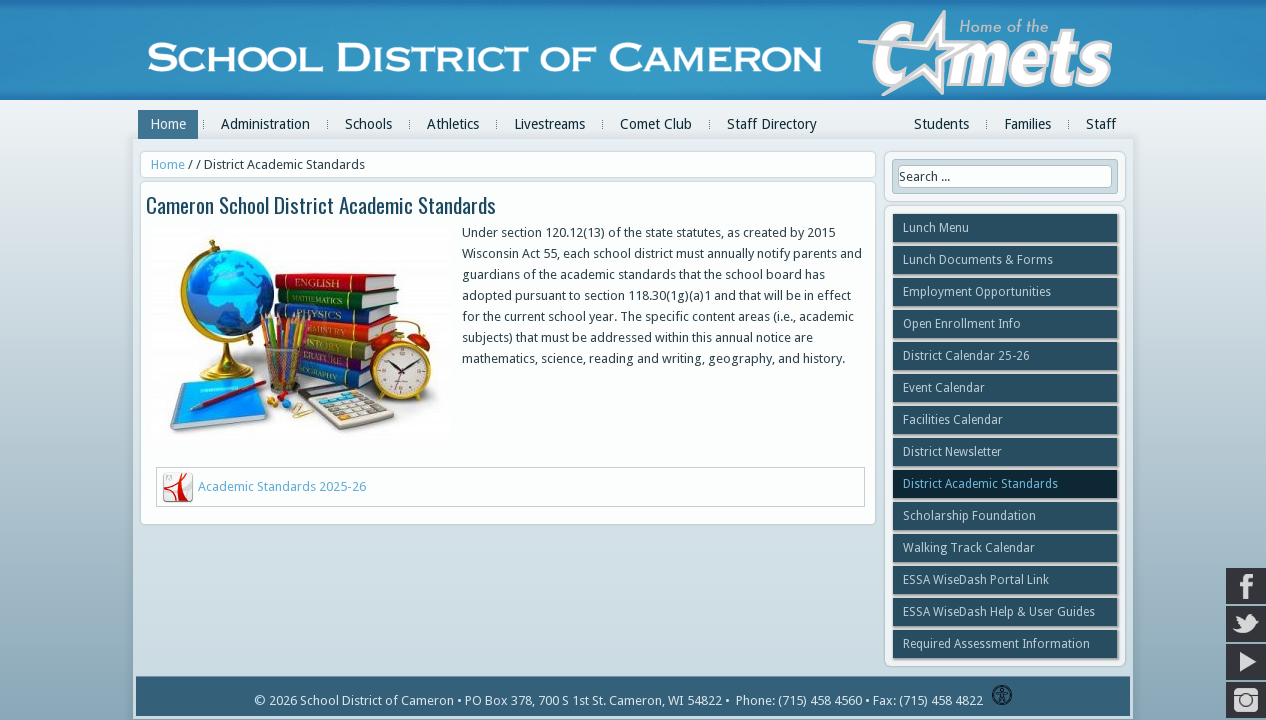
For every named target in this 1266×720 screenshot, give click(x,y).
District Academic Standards (980, 484)
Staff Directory (772, 124)
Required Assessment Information (996, 644)
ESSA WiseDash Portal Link (976, 580)
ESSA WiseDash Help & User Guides (999, 612)
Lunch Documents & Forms (978, 260)
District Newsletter (952, 452)
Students (941, 124)
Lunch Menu (936, 228)
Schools (368, 124)
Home (168, 124)
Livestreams (549, 124)
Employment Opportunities (977, 292)
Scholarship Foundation (969, 516)
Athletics (453, 124)
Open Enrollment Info (962, 324)
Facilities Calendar (953, 420)
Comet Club (656, 124)
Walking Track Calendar (969, 548)
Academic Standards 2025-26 (282, 486)
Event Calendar (944, 388)
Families (1027, 124)
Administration (265, 124)
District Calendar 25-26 (966, 356)
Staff (1101, 124)
